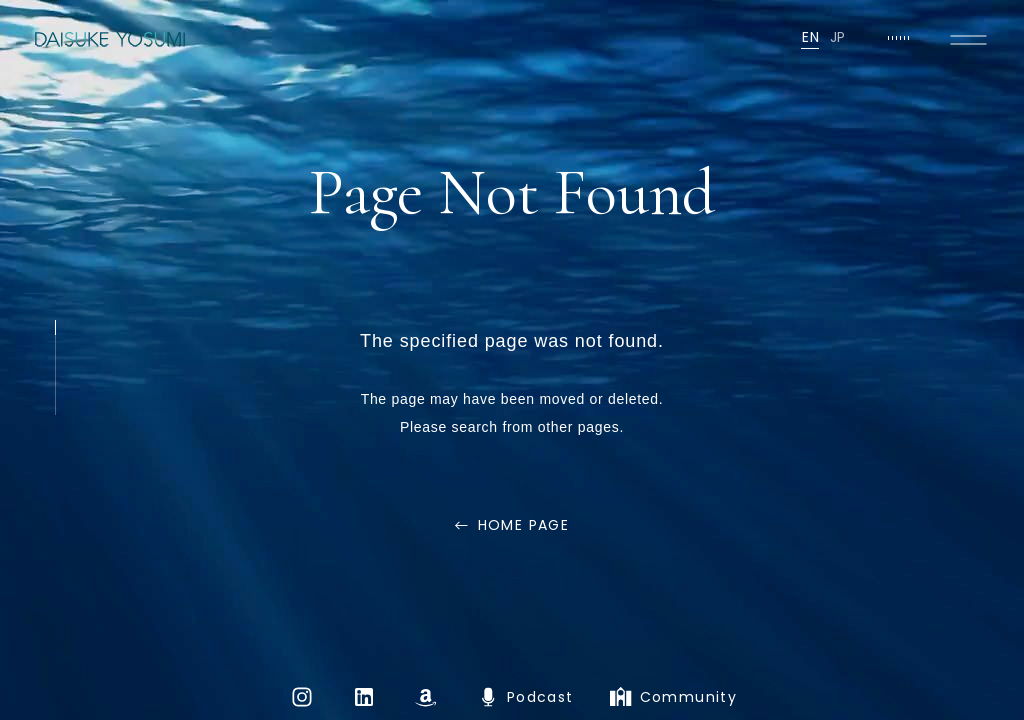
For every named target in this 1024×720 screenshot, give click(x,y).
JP (838, 37)
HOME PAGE (524, 525)
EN (810, 37)
